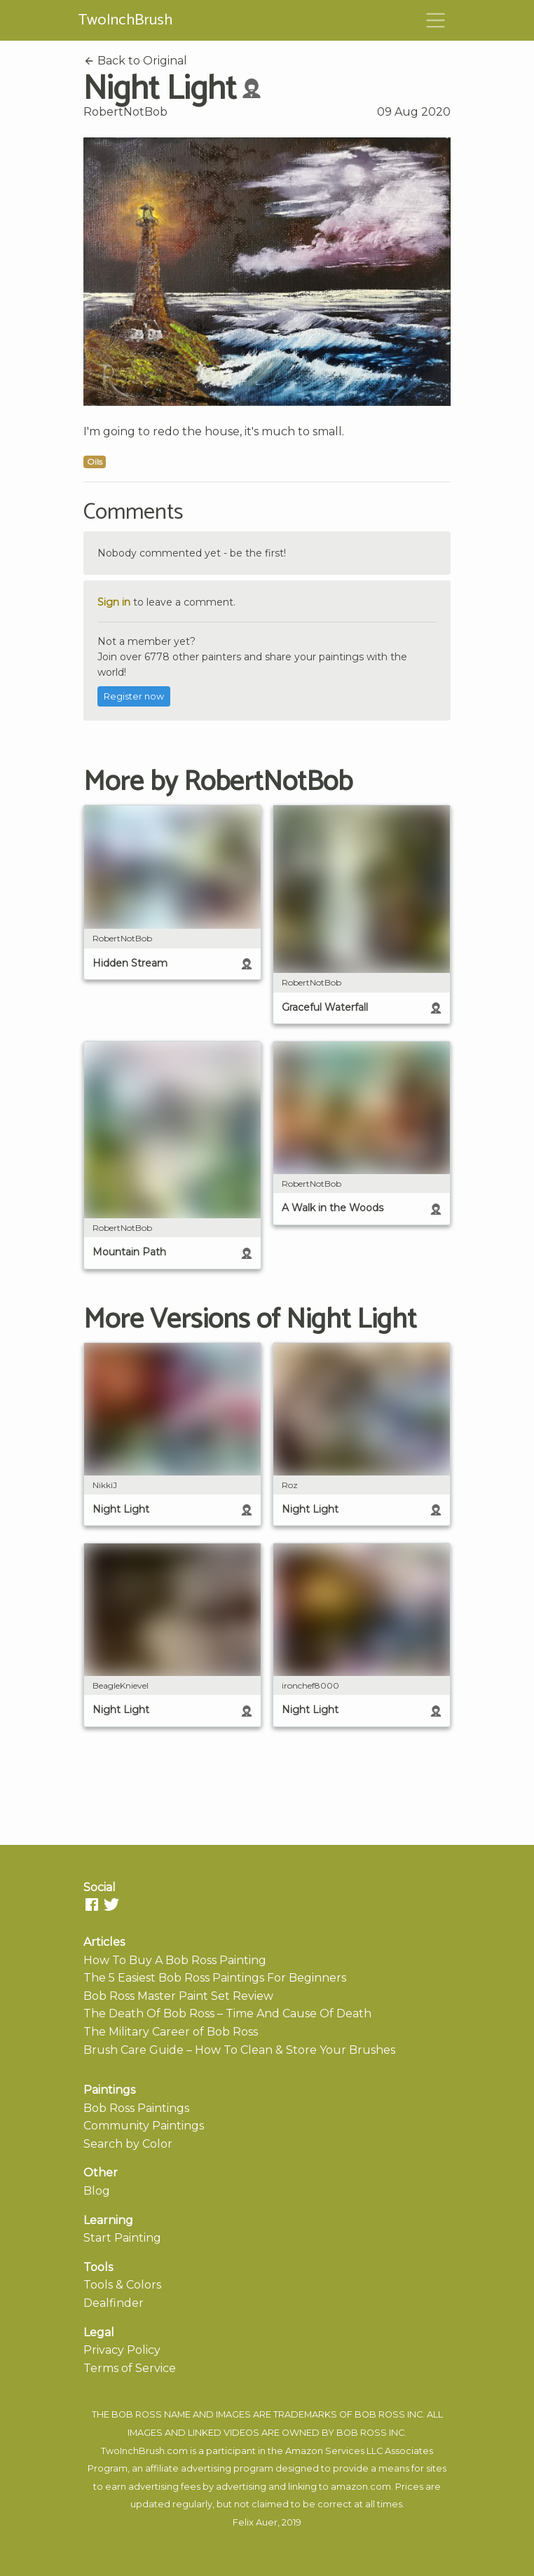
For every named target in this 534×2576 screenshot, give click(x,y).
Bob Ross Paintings (136, 2108)
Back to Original (135, 60)
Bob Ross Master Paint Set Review (178, 1996)
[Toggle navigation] (436, 20)
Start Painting (122, 2237)
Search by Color (127, 2144)
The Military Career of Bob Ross (170, 2031)
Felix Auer (255, 2522)
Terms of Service (129, 2368)
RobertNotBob (125, 111)
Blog (96, 2190)
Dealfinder (113, 2303)
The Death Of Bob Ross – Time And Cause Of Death (227, 2013)
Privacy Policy (121, 2350)
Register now (134, 696)
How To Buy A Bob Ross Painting (174, 1960)
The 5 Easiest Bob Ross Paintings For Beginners (214, 1977)
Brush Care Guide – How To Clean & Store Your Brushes (239, 2050)
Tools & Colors (122, 2284)
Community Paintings (143, 2125)
